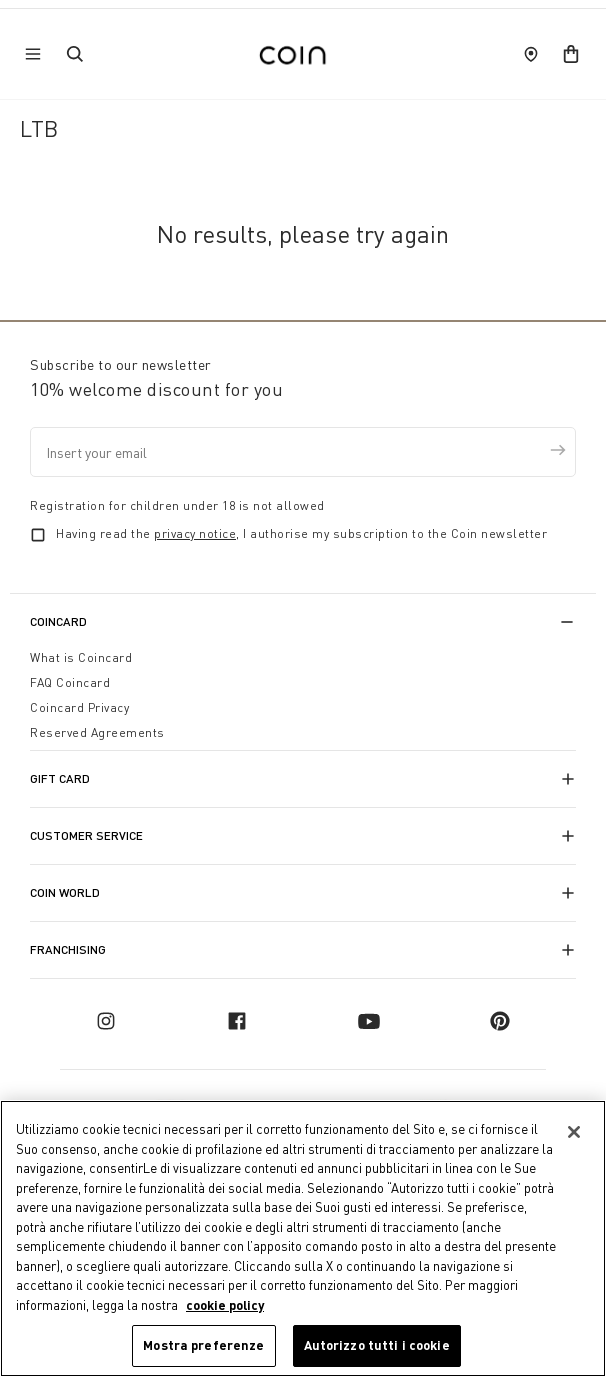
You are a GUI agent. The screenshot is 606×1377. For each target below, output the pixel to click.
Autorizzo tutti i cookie (377, 1345)
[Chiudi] (574, 1132)
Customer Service (86, 835)
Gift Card (60, 778)
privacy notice (195, 533)
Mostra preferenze (203, 1345)
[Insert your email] (303, 452)
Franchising (68, 949)
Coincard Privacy (79, 707)
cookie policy (225, 1305)
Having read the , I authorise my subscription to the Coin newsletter (301, 533)
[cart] (571, 54)
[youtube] (369, 1021)
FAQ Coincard (70, 682)
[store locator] (531, 54)
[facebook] (237, 1021)
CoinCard (58, 621)
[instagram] (106, 1021)
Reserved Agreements (97, 732)
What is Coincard (81, 657)
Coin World (65, 892)
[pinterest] (500, 1021)
